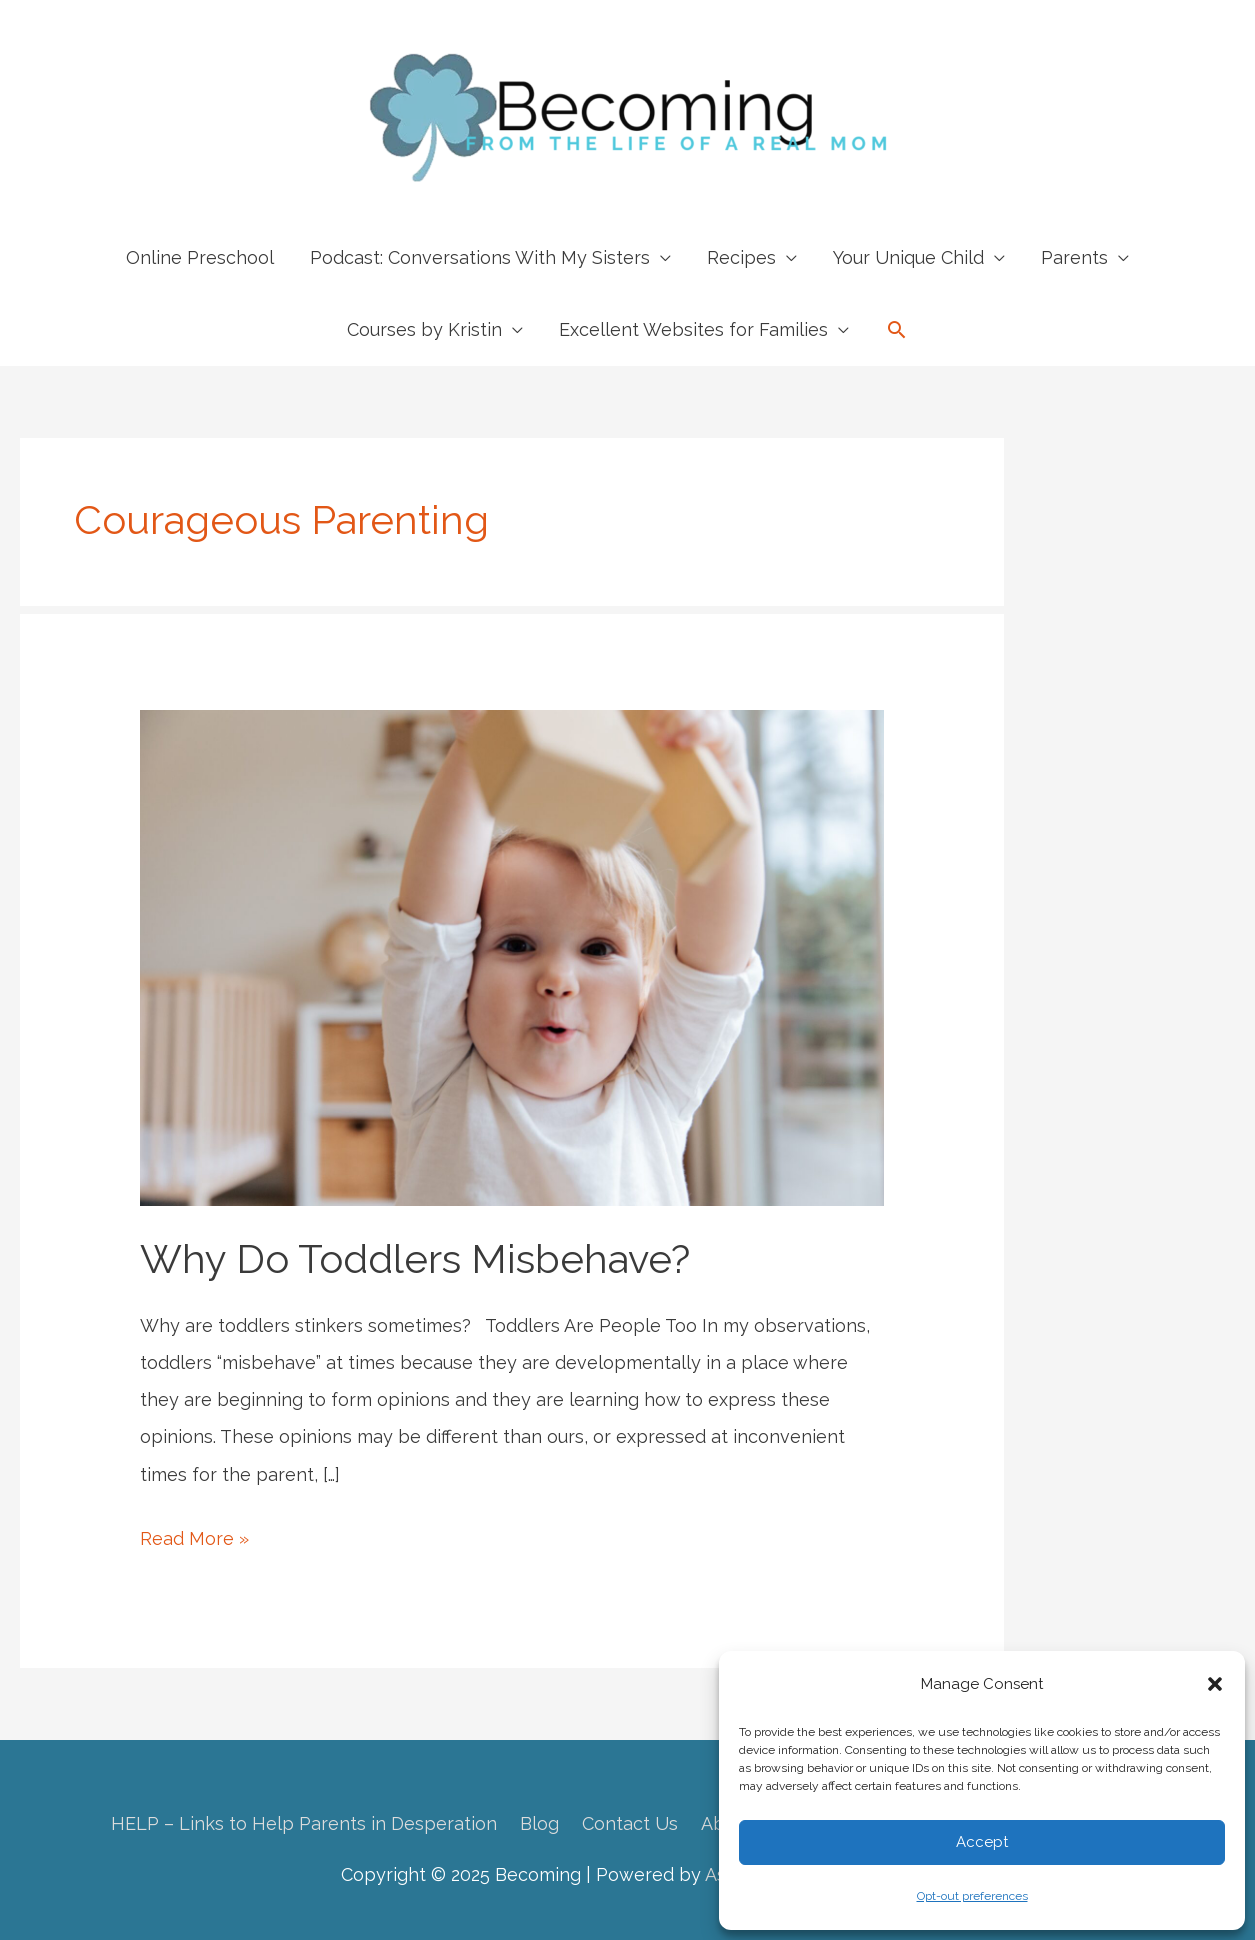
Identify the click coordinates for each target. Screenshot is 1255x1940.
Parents (1074, 257)
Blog (539, 1823)
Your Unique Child (908, 257)
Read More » (194, 1538)
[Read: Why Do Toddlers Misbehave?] (512, 956)
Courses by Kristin (424, 329)
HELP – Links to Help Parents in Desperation (304, 1823)
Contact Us (630, 1823)
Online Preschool (200, 257)
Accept (982, 1842)
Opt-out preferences (972, 1896)
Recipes (741, 257)
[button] (1215, 1684)
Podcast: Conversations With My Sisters (480, 257)
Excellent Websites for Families (693, 329)
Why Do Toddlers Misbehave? (415, 1258)
